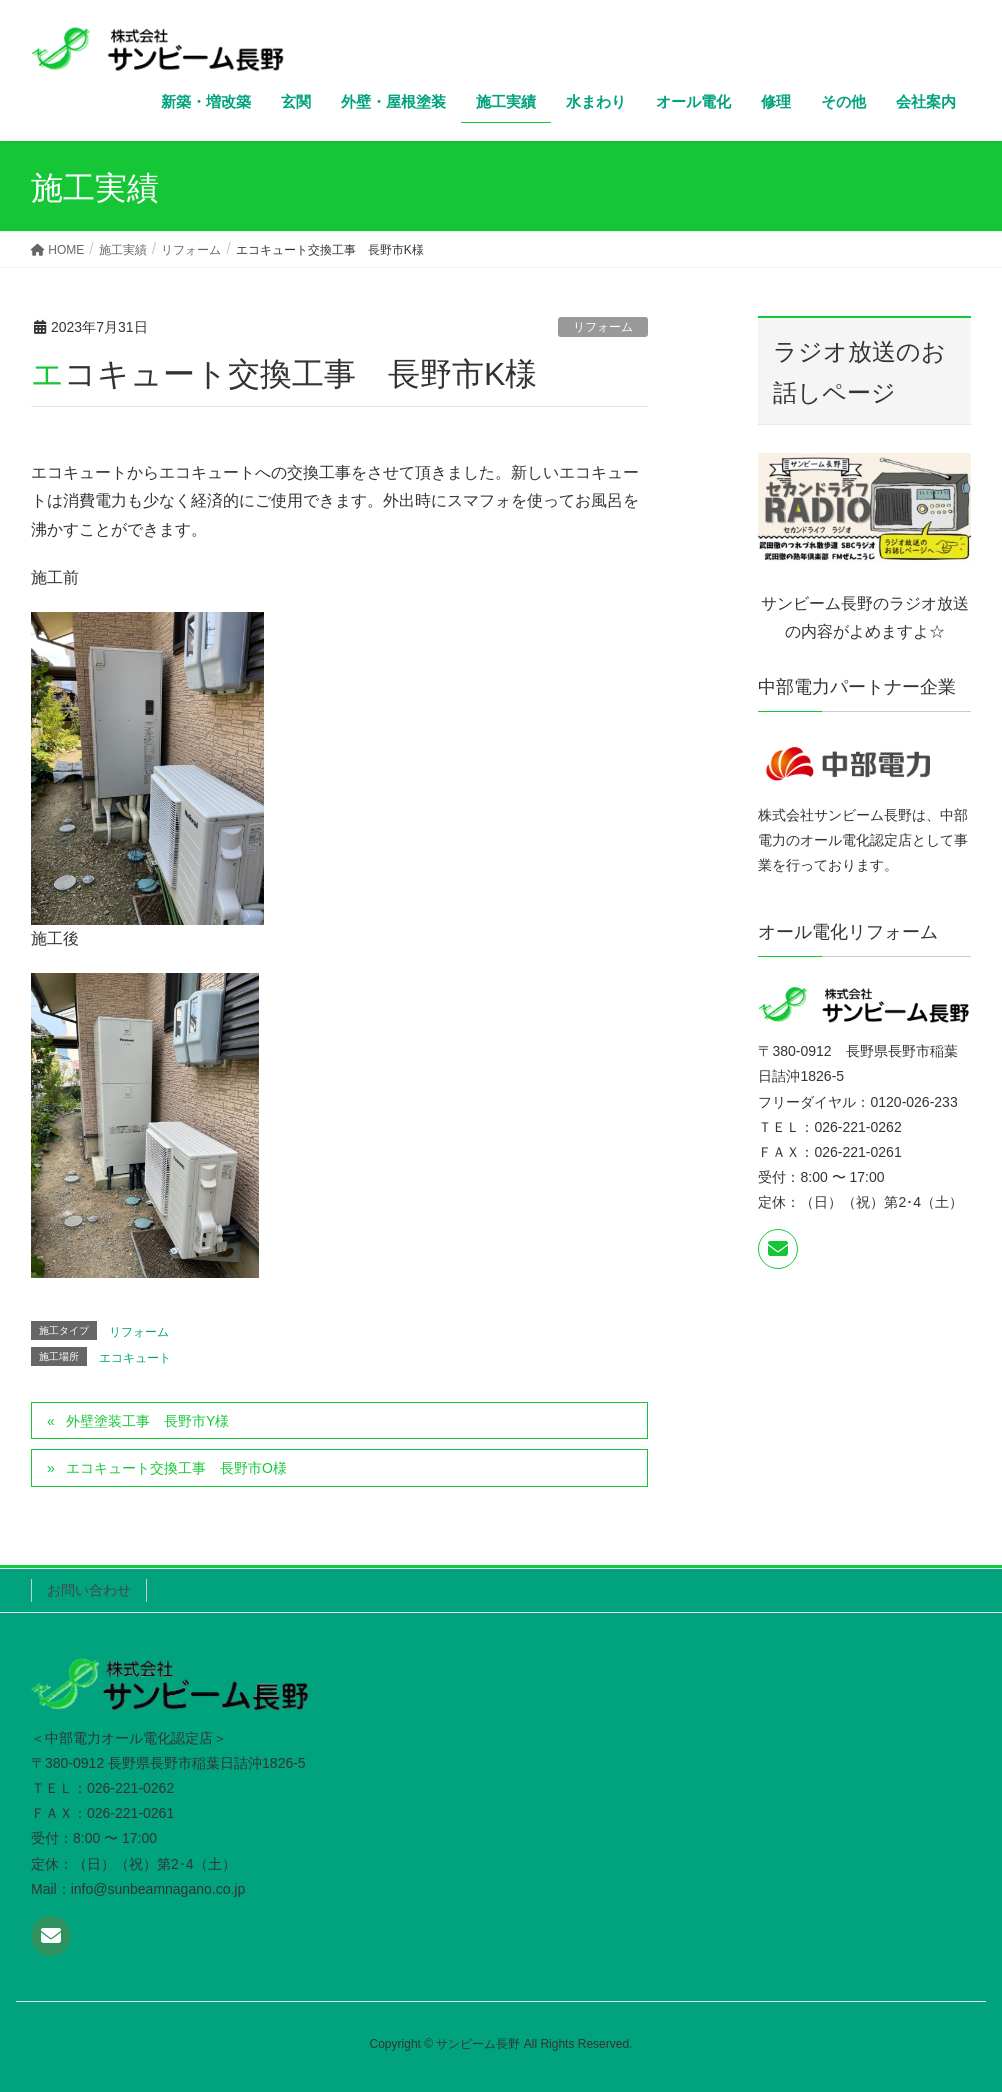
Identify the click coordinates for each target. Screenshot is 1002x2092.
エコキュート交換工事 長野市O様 (176, 1468)
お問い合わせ (89, 1590)
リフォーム (603, 327)
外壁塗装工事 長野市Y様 (147, 1421)
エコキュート (135, 1358)
